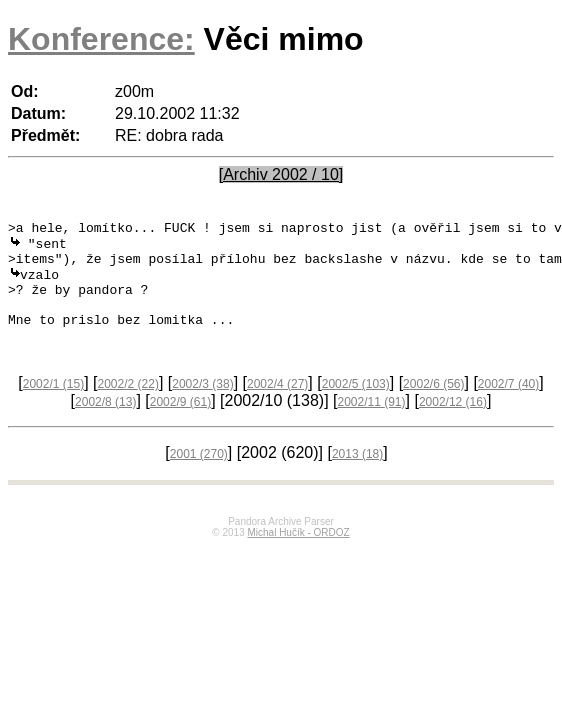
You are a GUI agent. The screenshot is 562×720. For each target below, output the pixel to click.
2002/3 (202, 406)
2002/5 (356, 406)
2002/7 (508, 406)
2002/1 (53, 406)
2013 (357, 476)
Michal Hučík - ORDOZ (298, 554)
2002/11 (371, 424)
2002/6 (433, 406)
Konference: (101, 39)
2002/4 (277, 406)
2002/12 (453, 424)
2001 (199, 476)
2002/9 (180, 424)
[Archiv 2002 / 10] (281, 174)
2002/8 (105, 424)
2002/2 (128, 406)
